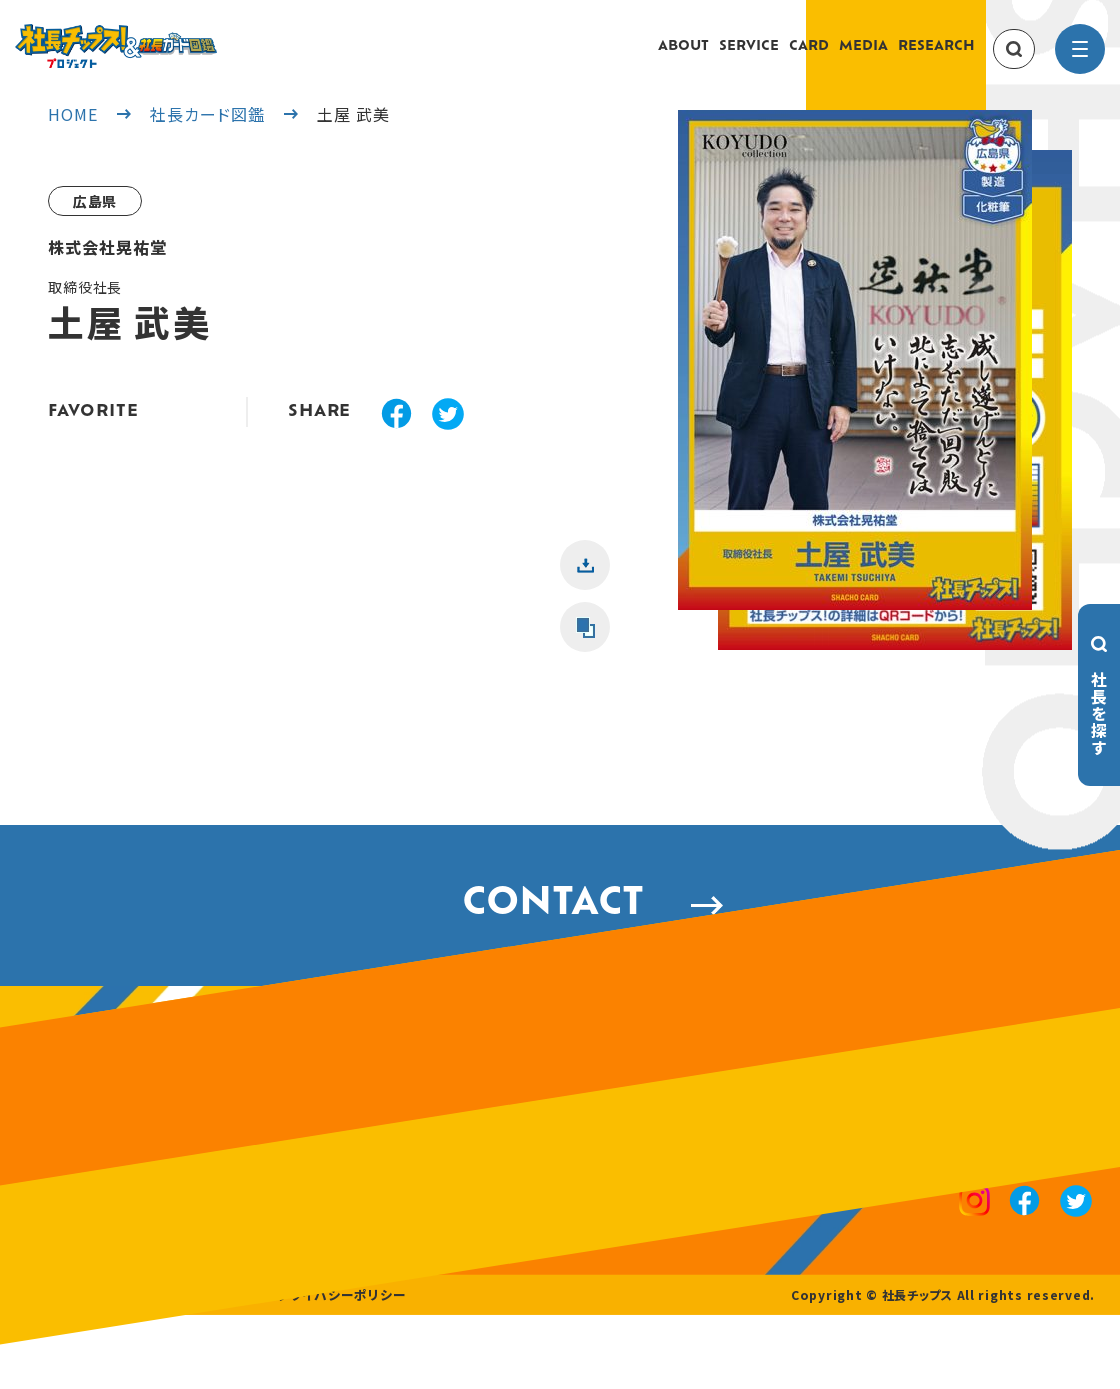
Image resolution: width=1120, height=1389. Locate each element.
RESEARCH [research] (936, 56)
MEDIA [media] (863, 56)
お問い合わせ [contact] (204, 1369)
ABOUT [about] (683, 56)
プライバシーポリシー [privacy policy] (322, 1369)
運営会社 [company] (50, 1369)
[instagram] (978, 1246)
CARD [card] (809, 56)
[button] (855, 400)
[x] (448, 436)
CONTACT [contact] (560, 937)
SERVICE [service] (749, 56)
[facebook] (396, 436)
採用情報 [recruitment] (121, 1369)
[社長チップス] (175, 36)
